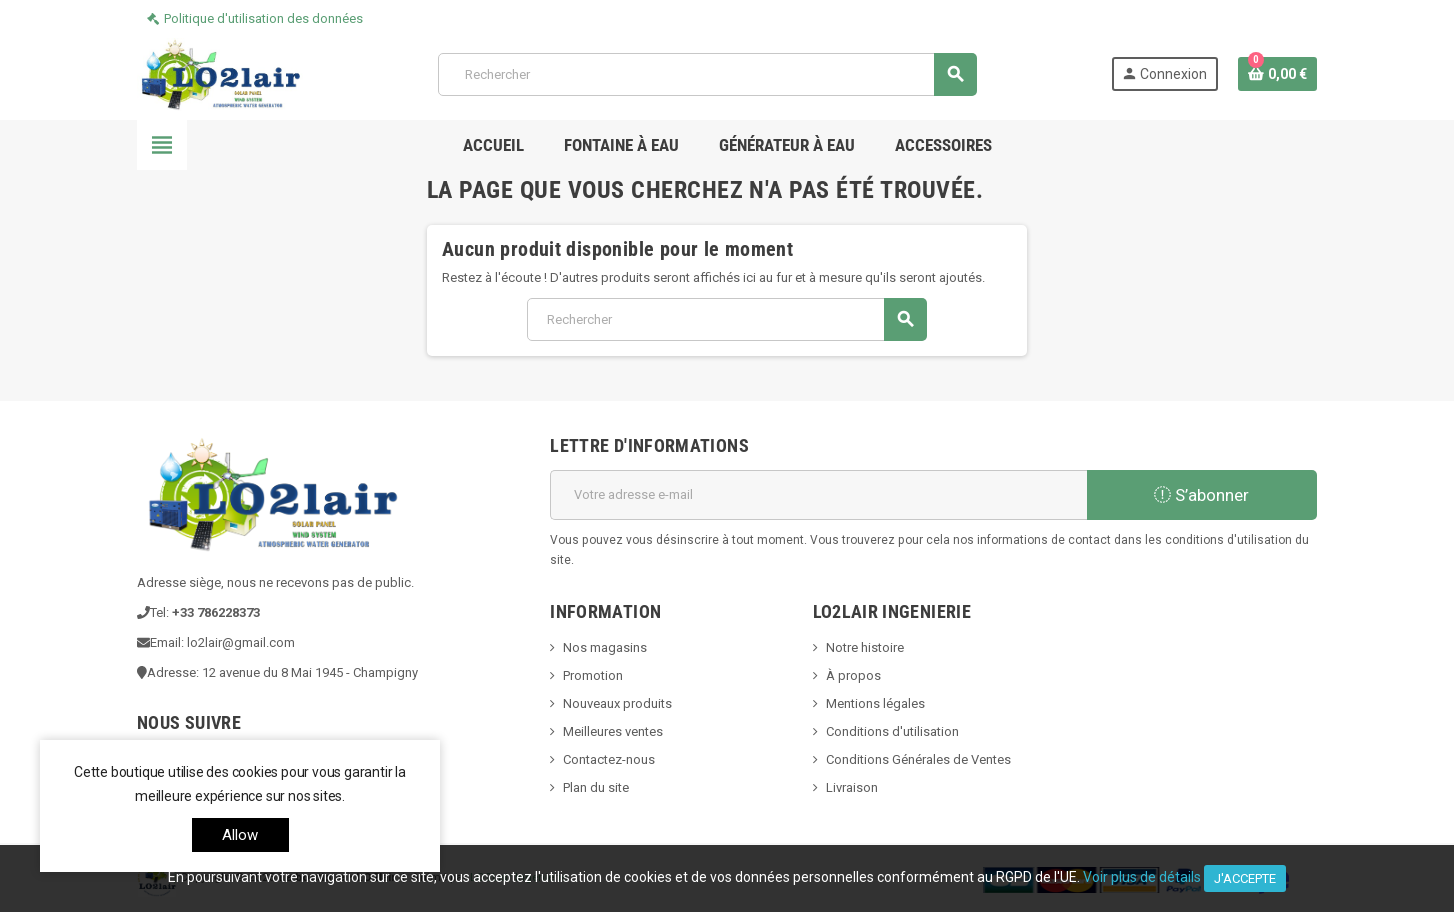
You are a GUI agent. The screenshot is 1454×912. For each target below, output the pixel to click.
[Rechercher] (707, 74)
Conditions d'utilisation (892, 731)
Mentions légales (875, 703)
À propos (853, 675)
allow (240, 835)
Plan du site (596, 787)
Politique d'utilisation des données (263, 18)
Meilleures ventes (613, 731)
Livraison (852, 787)
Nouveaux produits (617, 703)
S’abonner (1201, 495)
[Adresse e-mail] (818, 495)
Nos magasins (605, 647)
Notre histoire (865, 647)
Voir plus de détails (1142, 877)
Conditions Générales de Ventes (918, 759)
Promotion (593, 675)
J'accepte (1245, 878)
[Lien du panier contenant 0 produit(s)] (1277, 74)
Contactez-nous (609, 759)
